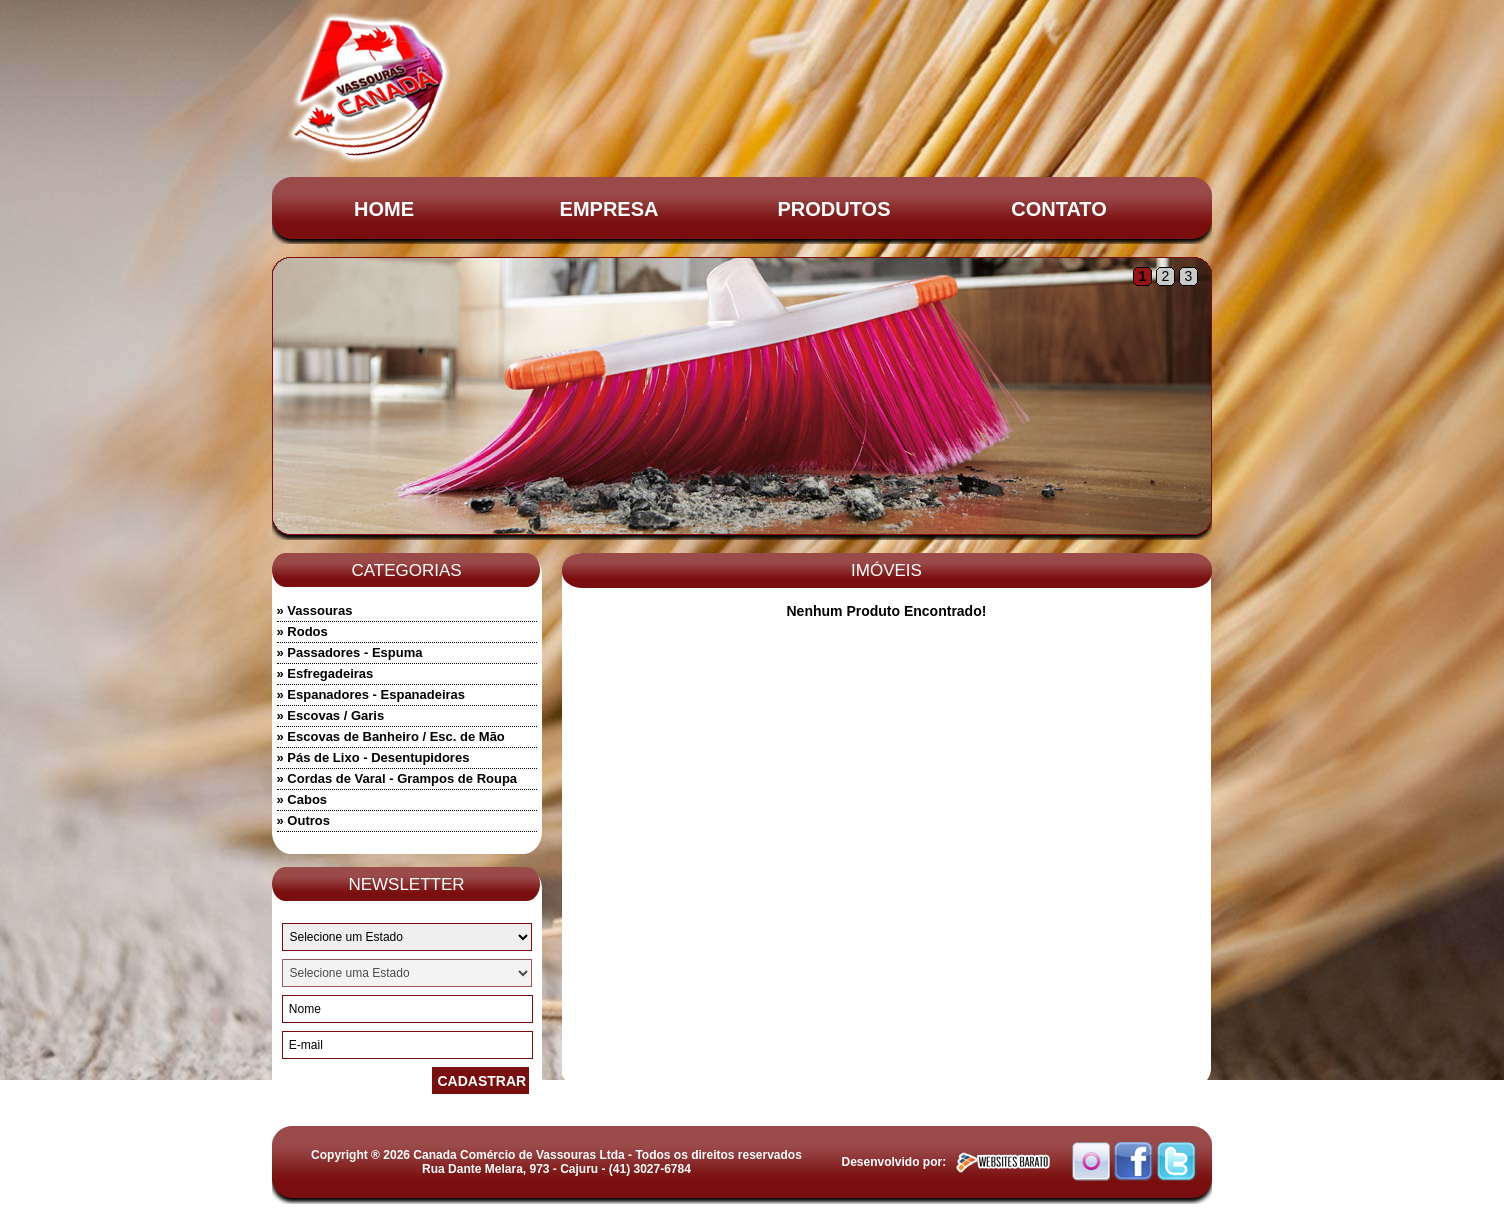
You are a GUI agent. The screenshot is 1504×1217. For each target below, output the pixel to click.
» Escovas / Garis (331, 715)
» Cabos (302, 799)
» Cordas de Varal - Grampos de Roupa (397, 778)
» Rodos (302, 631)
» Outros (303, 820)
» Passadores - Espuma (350, 652)
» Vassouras (315, 610)
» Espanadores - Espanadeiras (371, 694)
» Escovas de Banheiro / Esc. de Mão (391, 736)
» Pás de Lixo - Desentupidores (373, 757)
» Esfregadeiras (325, 673)
